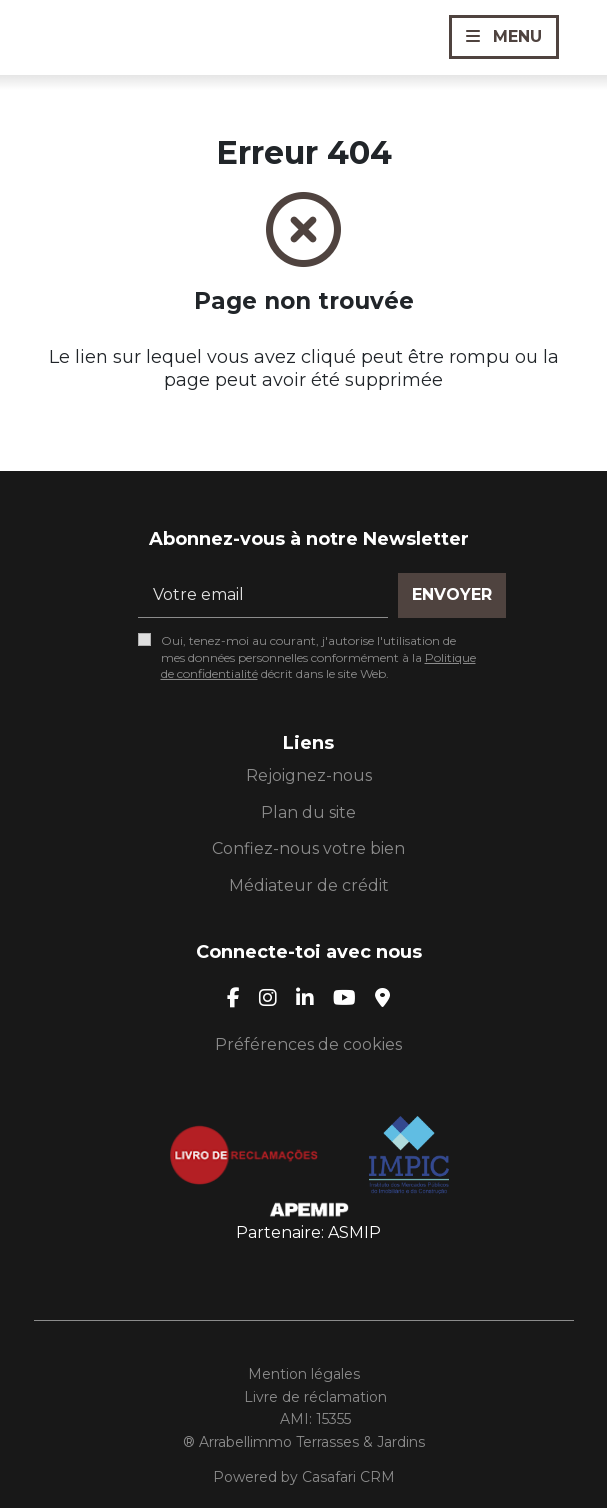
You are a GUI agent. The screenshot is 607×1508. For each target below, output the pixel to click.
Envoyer (452, 594)
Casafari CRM (348, 1477)
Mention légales (304, 1374)
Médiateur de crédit (309, 885)
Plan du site (308, 812)
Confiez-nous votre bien (308, 848)
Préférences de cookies (308, 1044)
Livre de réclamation (315, 1397)
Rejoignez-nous (309, 775)
